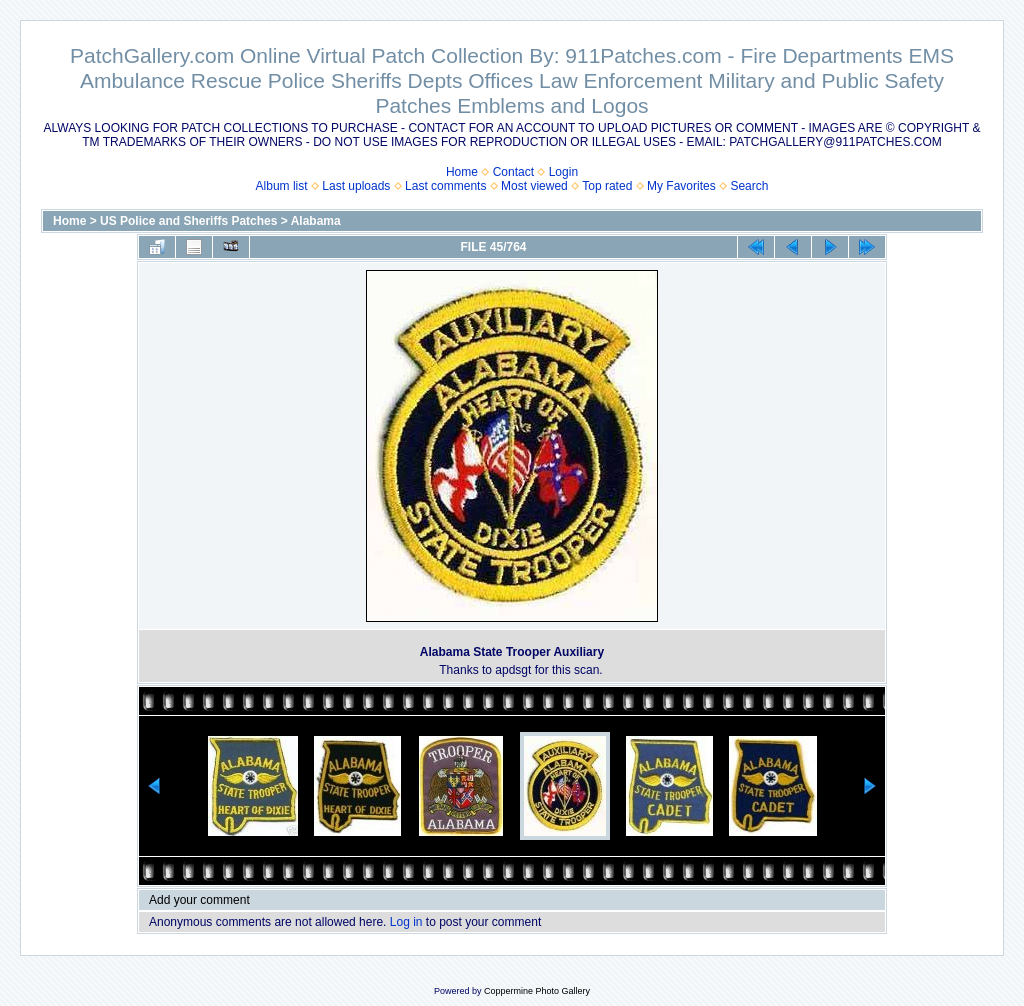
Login (563, 172)
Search (749, 186)
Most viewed (534, 186)
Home (462, 172)
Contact (513, 172)
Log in (406, 922)
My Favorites (681, 186)
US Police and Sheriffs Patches (188, 221)
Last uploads (356, 186)
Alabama (316, 221)
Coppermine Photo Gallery (537, 991)
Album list (282, 186)
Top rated (607, 186)
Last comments (445, 186)
